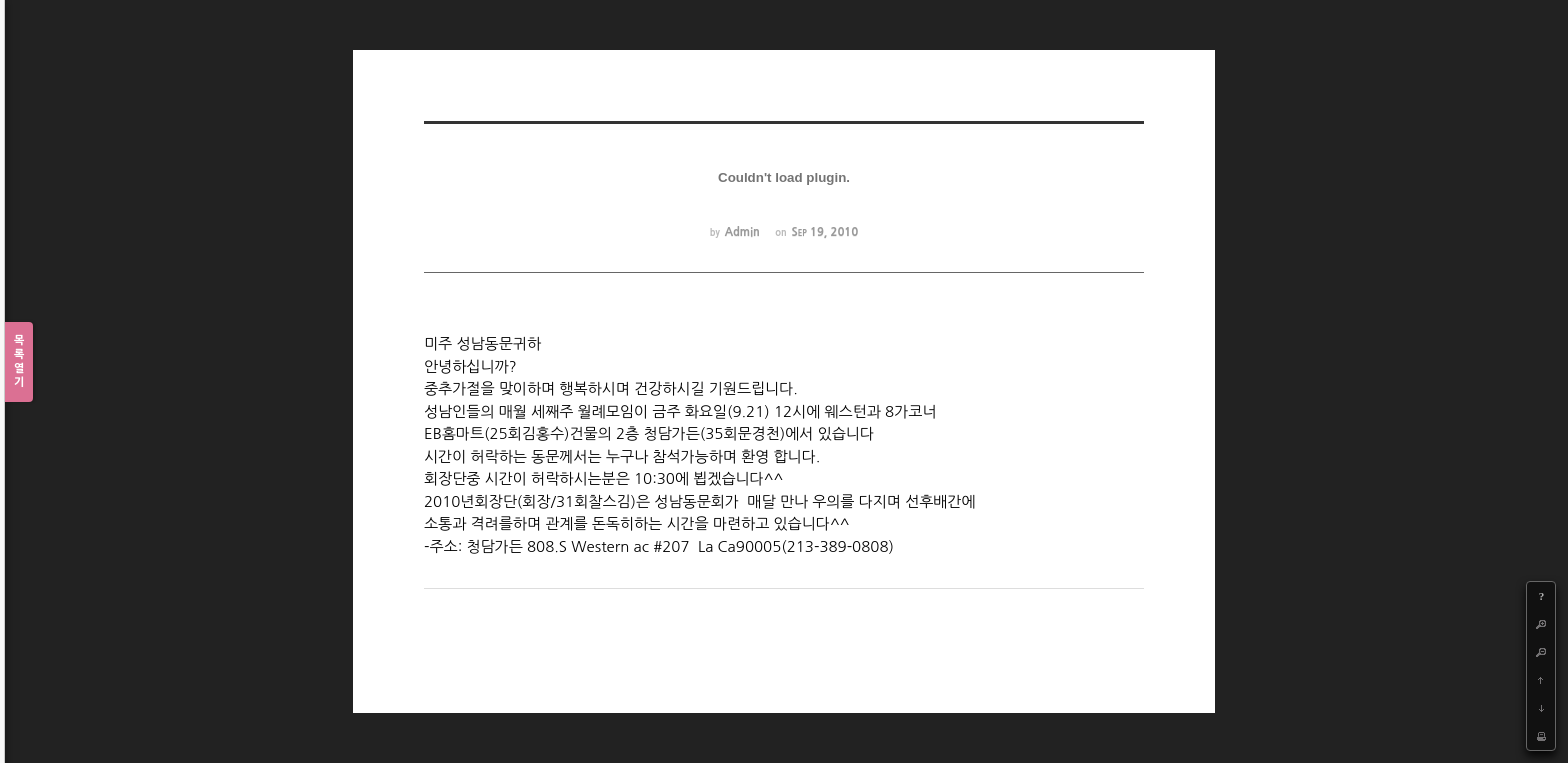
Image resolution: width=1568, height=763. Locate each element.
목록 (19, 362)
